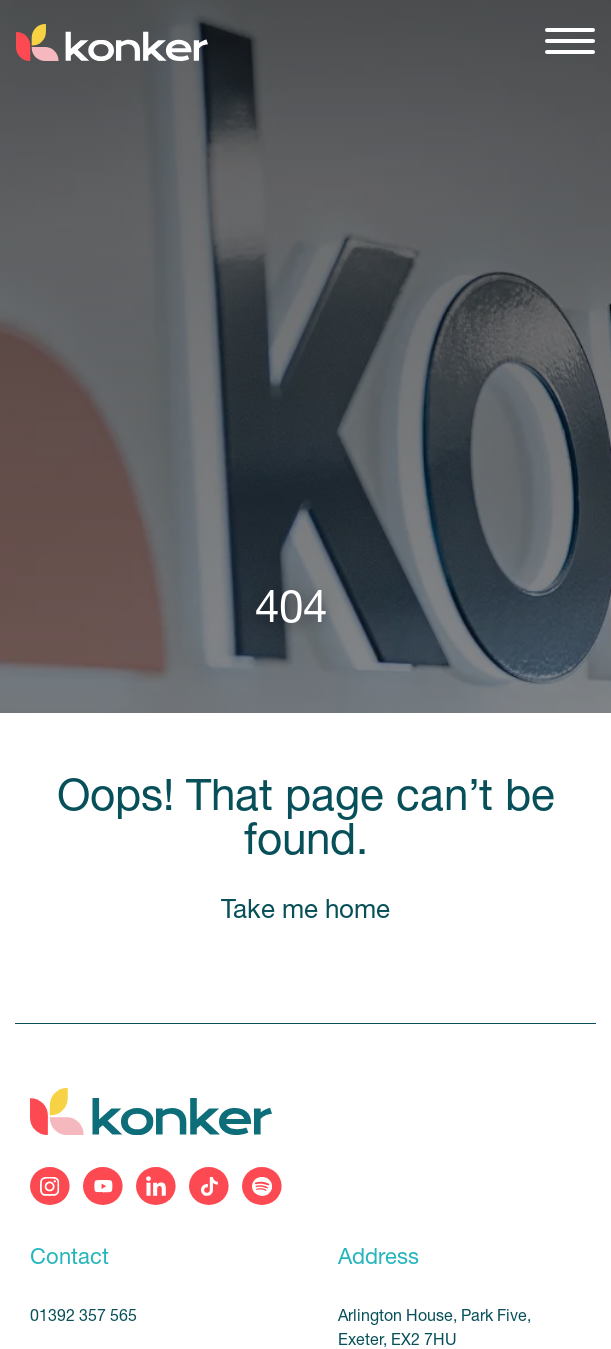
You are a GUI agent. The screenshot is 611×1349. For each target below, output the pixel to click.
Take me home (305, 911)
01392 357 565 (83, 1317)
